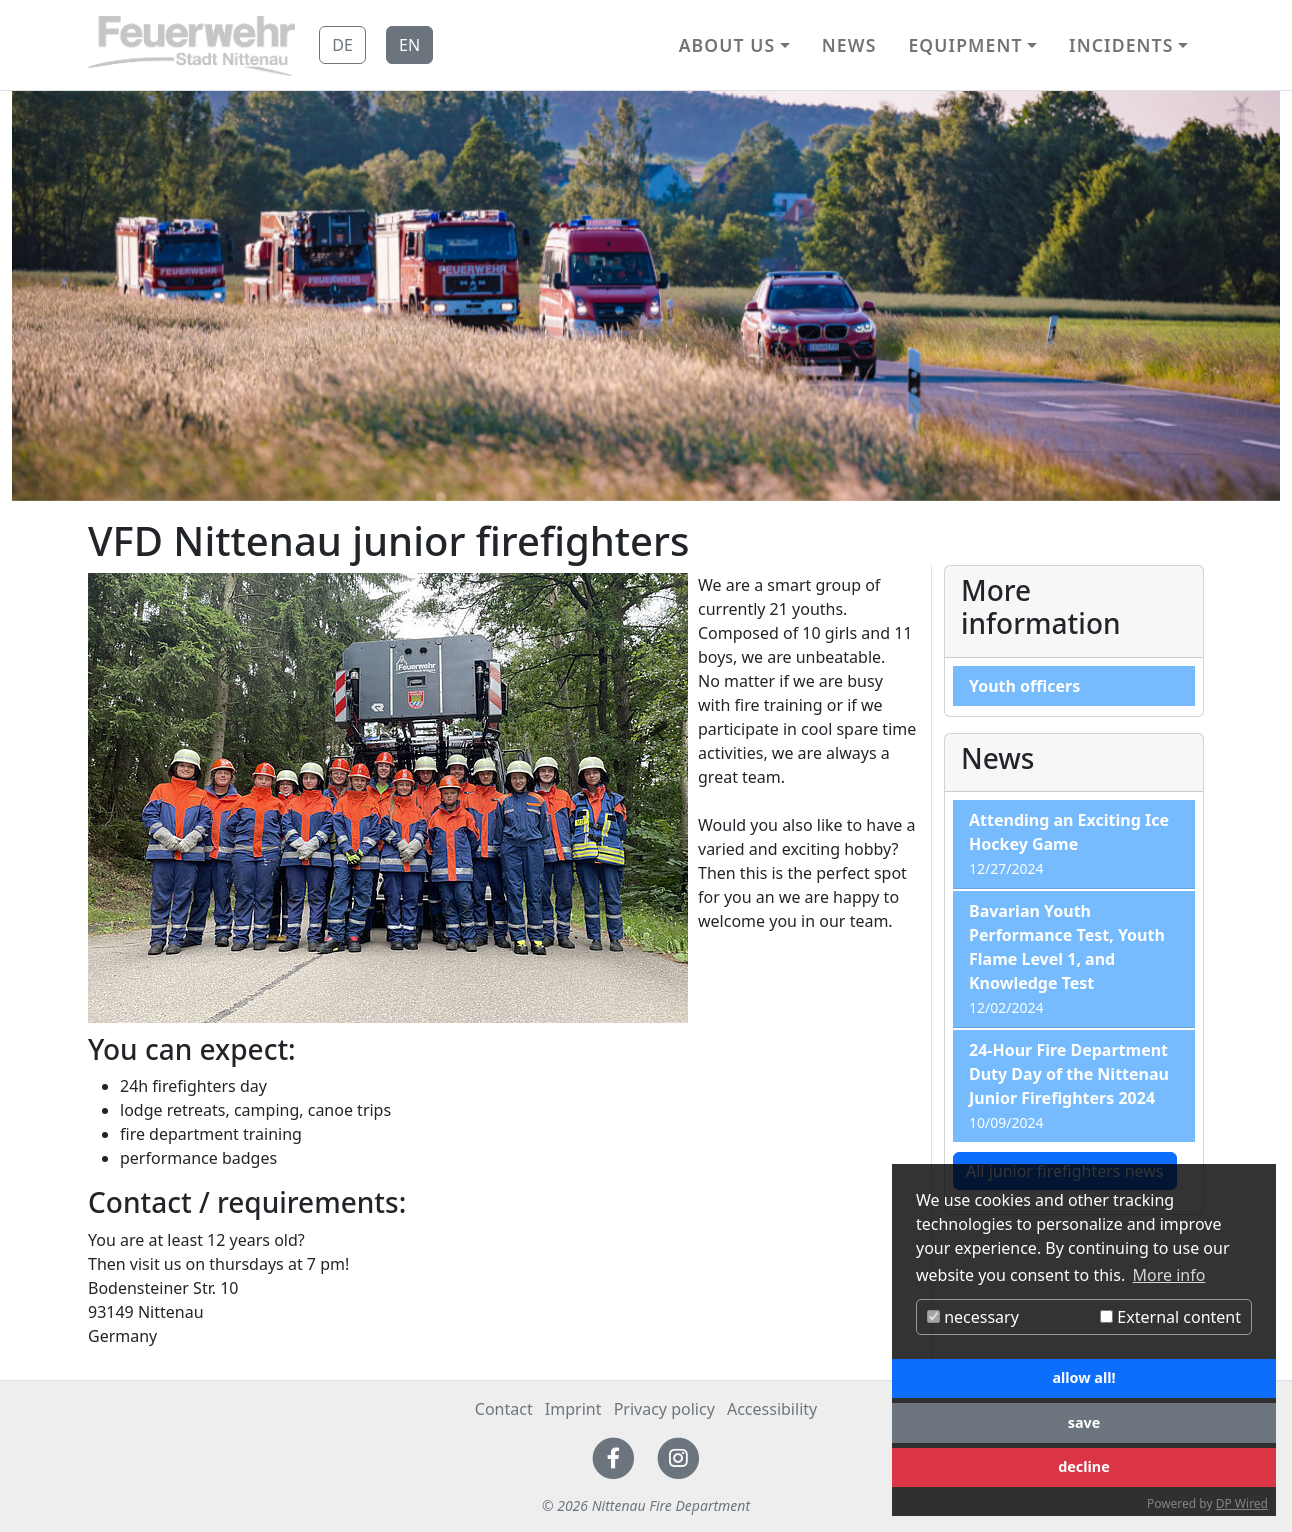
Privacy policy (664, 1409)
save (1084, 1422)
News (849, 45)
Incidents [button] (1121, 45)
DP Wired (1242, 1503)
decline (1084, 1466)
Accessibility (772, 1409)
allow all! (1083, 1377)
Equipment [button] (965, 45)
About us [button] (727, 45)
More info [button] (1169, 1275)
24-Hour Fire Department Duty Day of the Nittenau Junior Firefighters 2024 (1069, 1074)
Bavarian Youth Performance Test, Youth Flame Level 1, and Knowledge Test (1067, 947)
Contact (504, 1409)
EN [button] (409, 45)
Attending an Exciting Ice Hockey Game (1069, 832)
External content (1170, 1317)
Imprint (573, 1409)
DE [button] (342, 45)
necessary (973, 1317)
